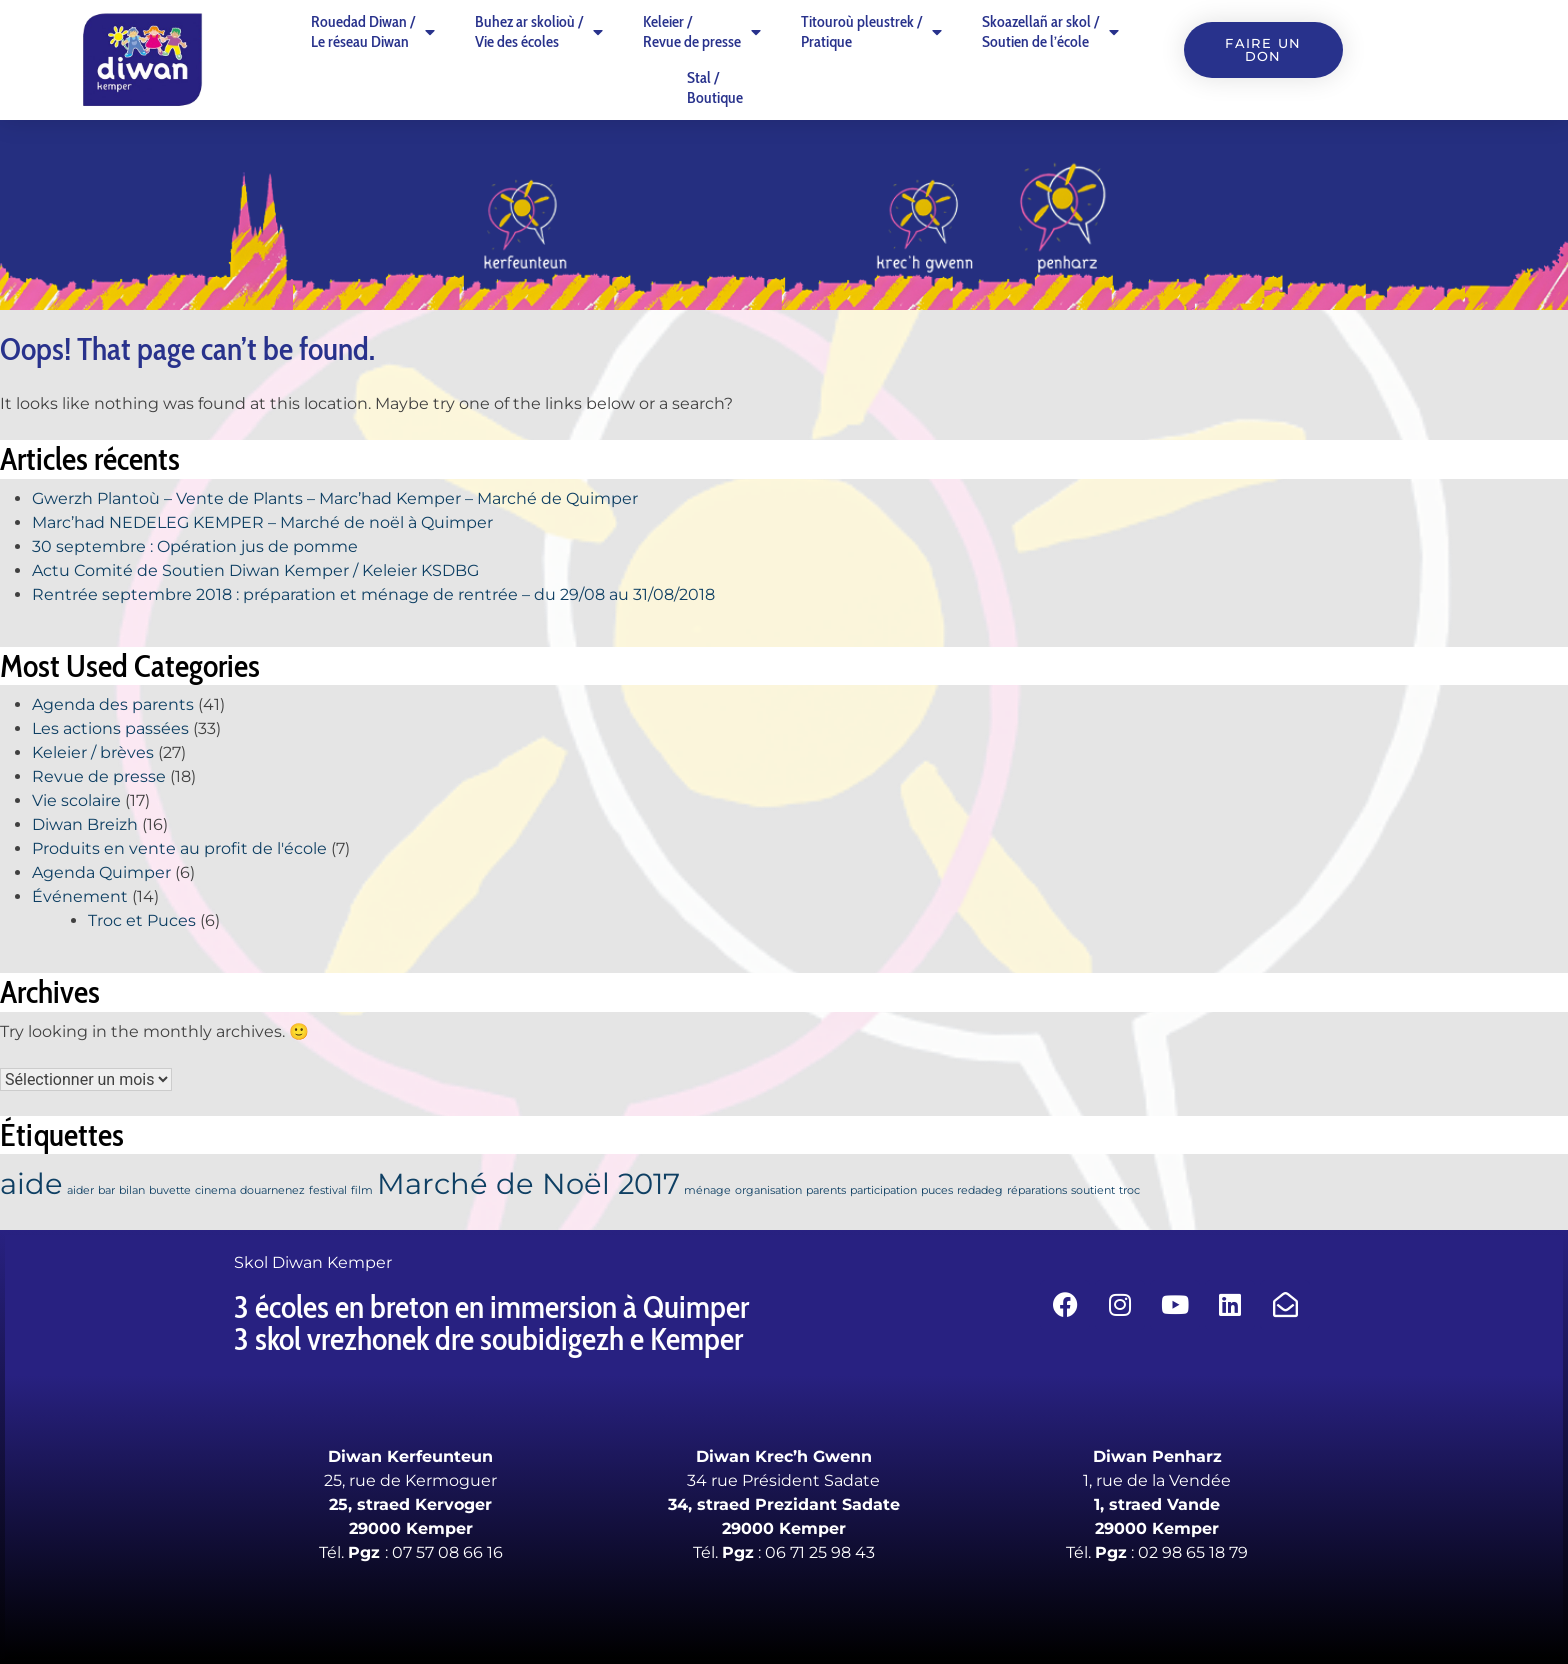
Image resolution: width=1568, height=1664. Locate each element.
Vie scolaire (76, 800)
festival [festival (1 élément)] (328, 1190)
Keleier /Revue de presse (702, 31)
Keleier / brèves (93, 752)
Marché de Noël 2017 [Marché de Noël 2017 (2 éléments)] (528, 1183)
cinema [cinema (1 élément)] (215, 1190)
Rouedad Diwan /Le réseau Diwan (373, 31)
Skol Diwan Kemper (313, 1262)
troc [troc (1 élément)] (1129, 1190)
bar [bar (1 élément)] (106, 1190)
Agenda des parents (113, 704)
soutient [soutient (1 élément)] (1093, 1190)
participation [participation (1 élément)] (883, 1190)
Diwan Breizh (85, 824)
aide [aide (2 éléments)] (31, 1183)
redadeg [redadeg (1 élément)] (980, 1190)
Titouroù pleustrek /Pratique (871, 31)
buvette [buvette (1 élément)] (170, 1190)
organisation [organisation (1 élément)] (768, 1190)
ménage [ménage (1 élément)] (707, 1190)
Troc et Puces (142, 920)
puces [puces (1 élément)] (937, 1190)
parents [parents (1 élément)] (826, 1190)
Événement (80, 896)
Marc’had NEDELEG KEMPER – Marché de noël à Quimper (262, 522)
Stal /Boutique (715, 87)
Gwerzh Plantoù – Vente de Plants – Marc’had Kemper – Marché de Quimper (335, 498)
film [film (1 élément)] (362, 1190)
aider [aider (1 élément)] (80, 1190)
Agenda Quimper (101, 872)
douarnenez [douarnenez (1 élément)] (272, 1190)
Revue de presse (99, 776)
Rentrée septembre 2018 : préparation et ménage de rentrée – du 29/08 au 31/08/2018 (373, 594)
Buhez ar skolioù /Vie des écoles (539, 31)
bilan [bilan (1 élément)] (132, 1190)
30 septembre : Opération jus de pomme (195, 546)
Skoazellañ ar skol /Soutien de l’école (1050, 31)
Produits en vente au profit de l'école (179, 848)
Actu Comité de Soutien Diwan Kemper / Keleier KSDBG (255, 570)
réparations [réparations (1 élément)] (1037, 1190)
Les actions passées (110, 728)
